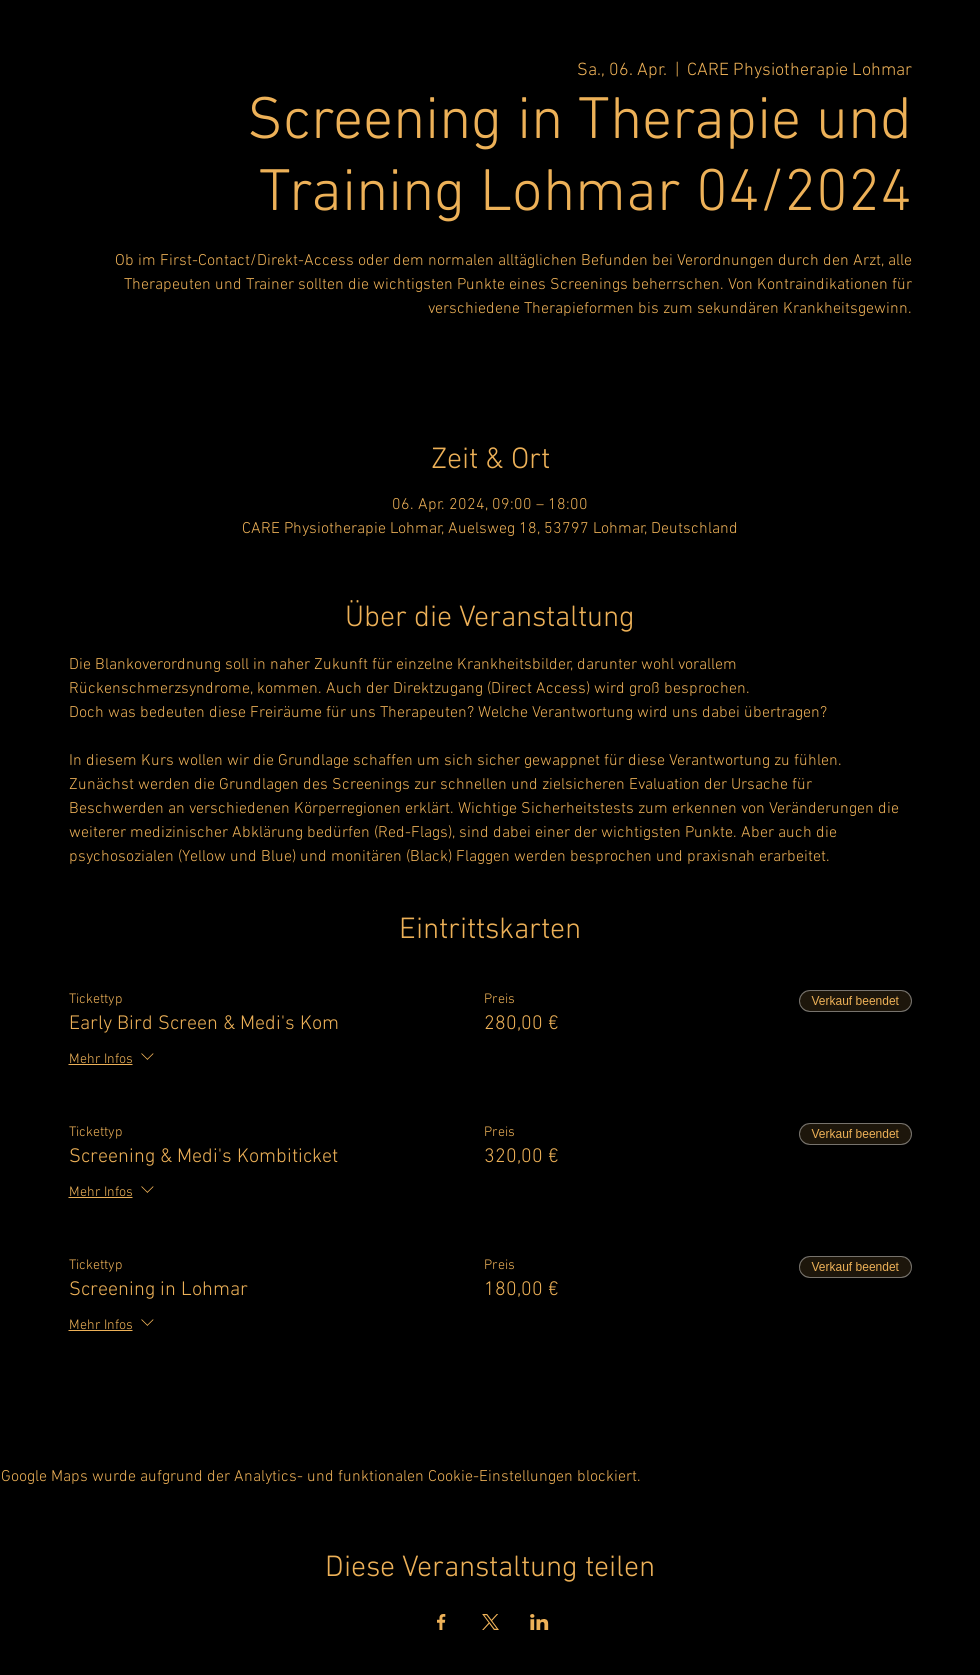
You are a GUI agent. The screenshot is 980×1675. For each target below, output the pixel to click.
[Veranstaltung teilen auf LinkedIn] (539, 1622)
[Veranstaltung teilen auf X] (490, 1622)
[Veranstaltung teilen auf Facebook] (441, 1622)
